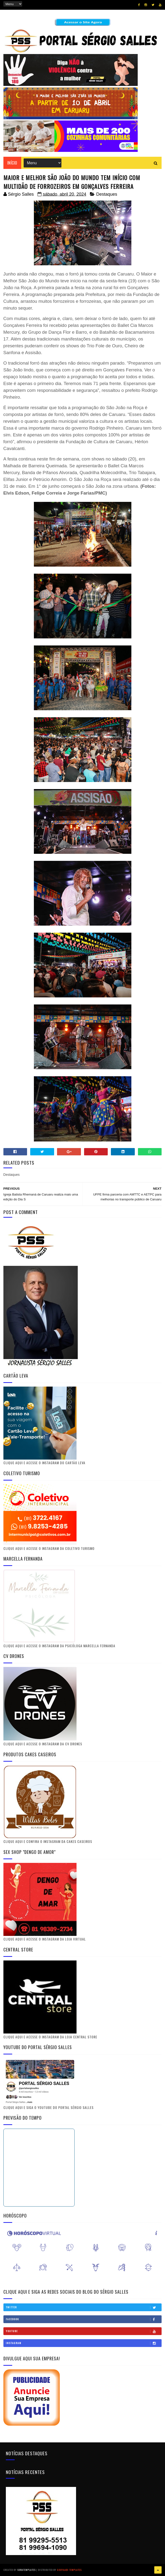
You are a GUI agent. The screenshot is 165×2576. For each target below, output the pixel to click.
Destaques (106, 194)
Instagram (84, 2343)
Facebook (84, 2319)
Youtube (84, 2331)
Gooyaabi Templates (69, 2570)
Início (12, 163)
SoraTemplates (26, 2570)
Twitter (84, 2307)
